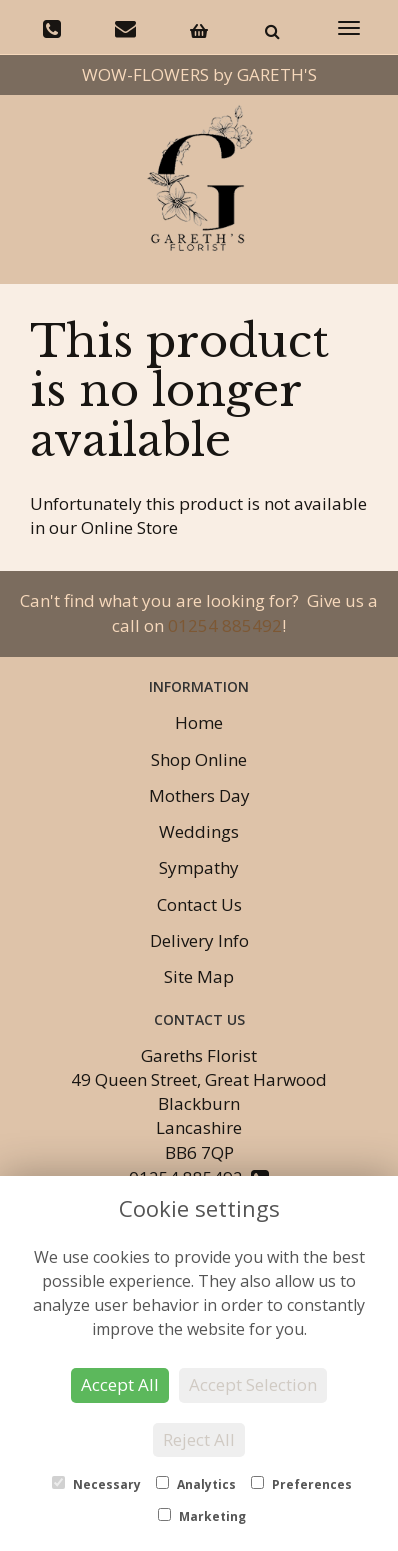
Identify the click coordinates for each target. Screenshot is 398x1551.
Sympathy (199, 867)
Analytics (196, 1484)
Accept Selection (253, 1384)
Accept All (120, 1384)
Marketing (202, 1516)
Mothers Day (199, 795)
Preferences (301, 1484)
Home (199, 722)
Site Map (199, 976)
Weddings (199, 831)
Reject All (199, 1439)
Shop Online (199, 759)
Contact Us (199, 904)
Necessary (96, 1484)
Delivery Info (199, 940)
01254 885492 (225, 625)
